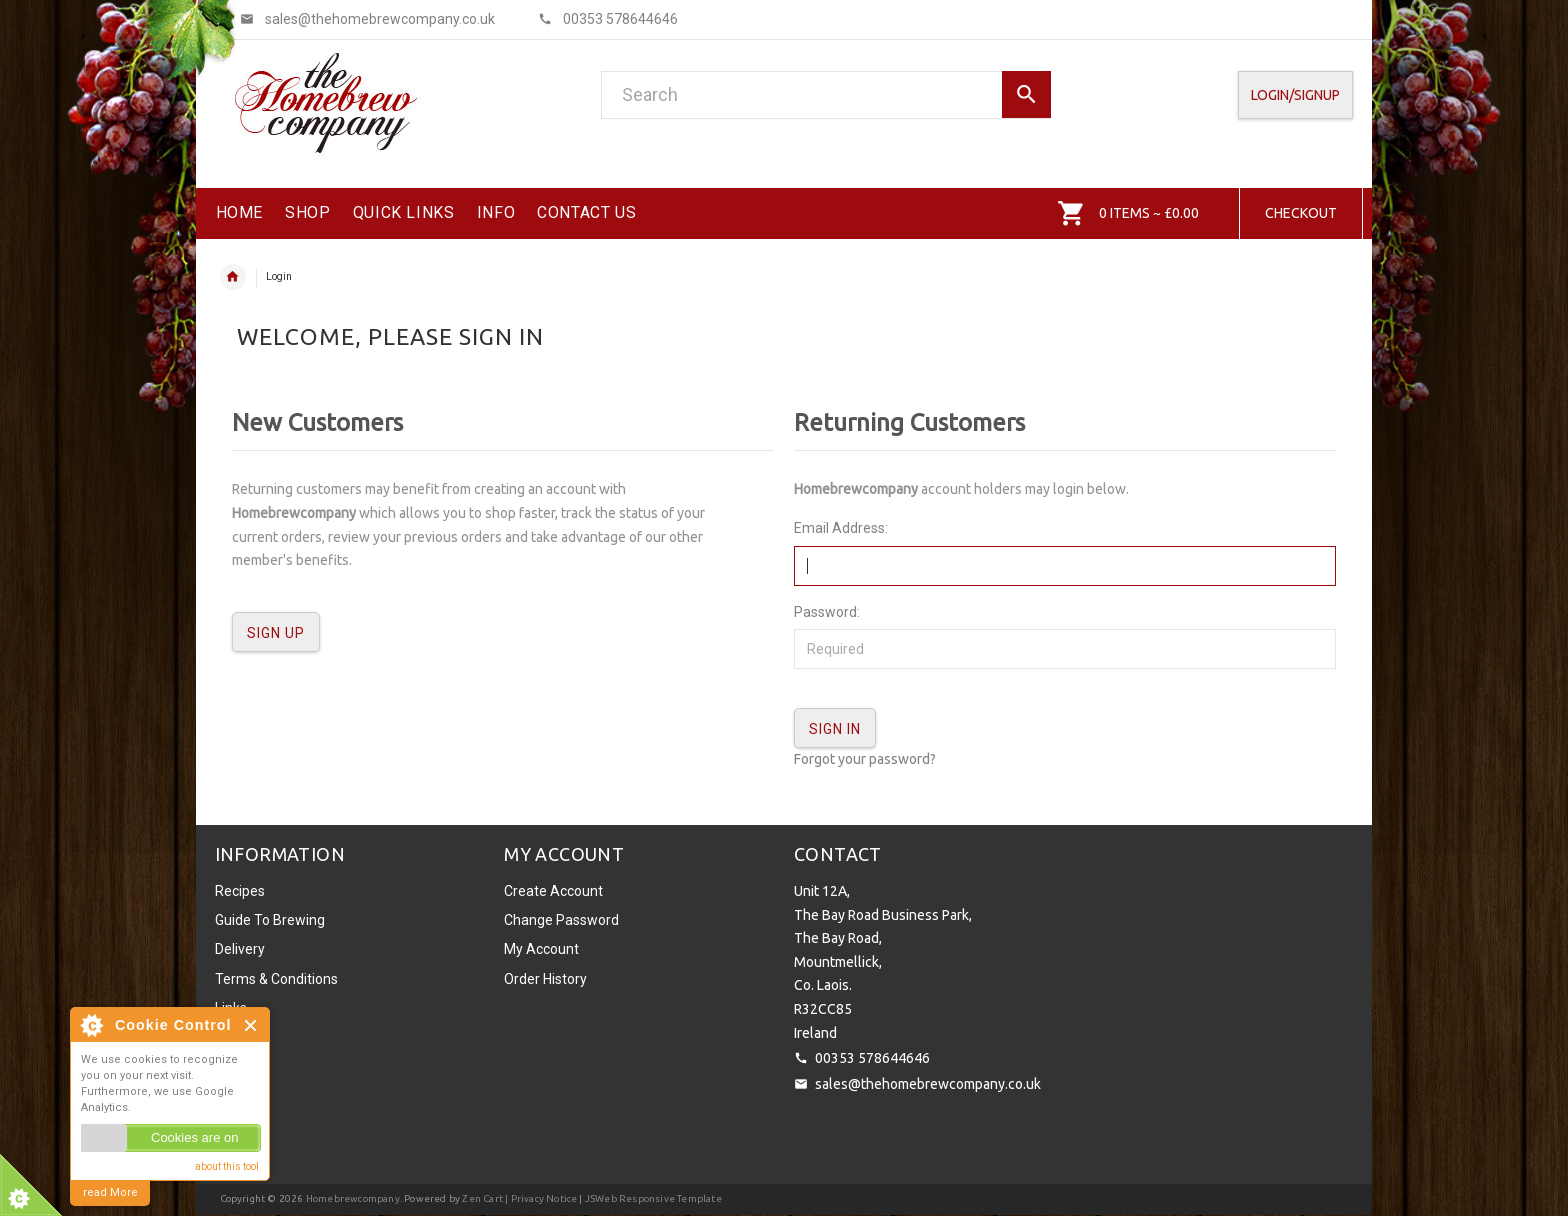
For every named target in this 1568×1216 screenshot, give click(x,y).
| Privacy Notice (540, 1198)
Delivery (240, 949)
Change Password (561, 920)
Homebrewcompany (353, 1198)
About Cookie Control (91, 1025)
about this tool (227, 1166)
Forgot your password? (865, 759)
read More (110, 1192)
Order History (545, 979)
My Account (541, 949)
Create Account (553, 891)
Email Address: (841, 528)
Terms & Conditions (276, 979)
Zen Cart (482, 1198)
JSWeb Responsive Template (653, 1198)
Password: (827, 612)
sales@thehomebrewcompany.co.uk (928, 1084)
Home (233, 277)
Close (251, 1025)
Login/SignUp (1295, 95)
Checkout (1301, 213)
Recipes (240, 891)
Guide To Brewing (270, 920)
